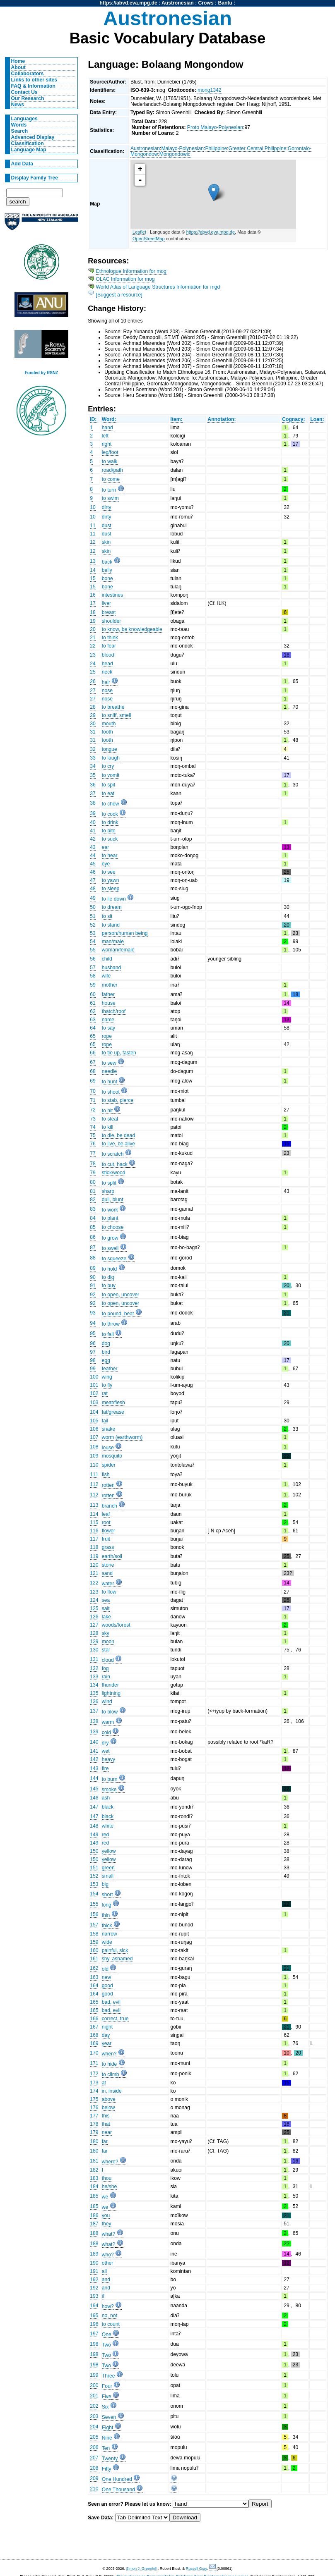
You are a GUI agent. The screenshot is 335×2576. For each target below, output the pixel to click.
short (107, 1894)
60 (93, 994)
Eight (107, 2427)
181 (94, 2161)
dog (106, 1343)
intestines (112, 595)
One (106, 2334)
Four (107, 2386)
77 (93, 1153)
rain (106, 1677)
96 (93, 1343)
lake (106, 1617)
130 (94, 1650)
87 (93, 1247)
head (107, 664)
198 (94, 2344)
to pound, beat (118, 1314)
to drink (110, 822)
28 (93, 707)
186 (94, 2215)
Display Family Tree (34, 178)
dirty (106, 507)
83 (93, 1209)
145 (94, 1789)
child (107, 959)
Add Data (22, 164)
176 (94, 2107)
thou (107, 2178)
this (106, 2116)
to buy (109, 1285)
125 (94, 1608)
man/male (113, 941)
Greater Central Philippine (258, 148)
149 (94, 1835)
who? (108, 2255)
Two (106, 2345)
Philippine (216, 148)
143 (94, 1768)
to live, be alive (118, 1144)
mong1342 (209, 90)
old (105, 1969)
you (106, 2215)
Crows (206, 3)
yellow (109, 1851)
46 (93, 872)
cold (106, 1732)
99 (93, 1369)
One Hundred (117, 2479)
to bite (109, 831)
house (109, 1003)
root (106, 1522)
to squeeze (114, 1259)
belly (107, 570)
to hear (110, 855)
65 (93, 1036)
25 (93, 672)
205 (94, 2437)
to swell (110, 1248)
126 (94, 1617)
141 (94, 1751)
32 (93, 749)
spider (109, 1465)
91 (93, 1285)
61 (93, 1003)
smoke (109, 1789)
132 (94, 1668)
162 (94, 1968)
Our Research (27, 98)
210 (94, 2489)
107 (94, 1437)
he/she (109, 2186)
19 (93, 621)
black (107, 1807)
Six (105, 2407)
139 (94, 1732)
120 (94, 1565)
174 (94, 2091)
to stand (111, 925)
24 (93, 664)
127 (94, 1625)
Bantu (225, 3)
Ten (106, 2448)
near (107, 2132)
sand (107, 1573)
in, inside (112, 2091)
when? (109, 2054)
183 (94, 2178)
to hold (109, 1269)
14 (93, 570)
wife (106, 976)
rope (107, 1036)
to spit (108, 785)
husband (111, 967)
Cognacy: (293, 419)
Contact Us (24, 92)
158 (94, 1934)
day (106, 2035)
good (107, 1985)
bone (107, 578)
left (105, 436)
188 (94, 2233)
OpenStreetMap (149, 238)
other (107, 2263)
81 (93, 1191)
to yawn (110, 880)
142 (94, 1759)
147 (94, 1807)
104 (94, 1412)
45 (93, 864)
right (107, 444)
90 (93, 1277)
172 (94, 2074)
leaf (106, 1514)
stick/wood (113, 1173)
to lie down (114, 899)
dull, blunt (112, 1199)
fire (105, 1768)
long (106, 1905)
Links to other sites (34, 80)
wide (107, 1942)
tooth (107, 732)
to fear (109, 646)
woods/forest (116, 1625)
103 (94, 1402)
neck (107, 672)
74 (93, 1127)
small (107, 1876)
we (105, 2197)
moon (108, 1641)
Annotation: (221, 419)
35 (93, 775)
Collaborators (27, 73)
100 (94, 1377)
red (105, 1835)
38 (93, 803)
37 (93, 793)
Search (19, 131)
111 (94, 1474)
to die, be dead (118, 1135)
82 (93, 1199)
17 (93, 603)
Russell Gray (196, 2568)
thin (106, 1915)
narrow (109, 1934)
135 (94, 1693)
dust (106, 525)
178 (94, 2124)
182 (94, 2170)
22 (93, 646)
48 (93, 888)
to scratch (113, 1154)
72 (93, 1110)
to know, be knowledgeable (132, 629)
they (106, 2224)
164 (94, 1985)
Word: (109, 419)
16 (93, 595)
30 (93, 723)
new (106, 1977)
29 (93, 715)
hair (106, 682)
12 (93, 542)
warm (108, 1722)
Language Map (28, 150)
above (109, 2099)
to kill (107, 1127)
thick (107, 1925)
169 (94, 2043)
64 (93, 1028)
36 (93, 785)
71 (93, 1100)
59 (93, 985)
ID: (93, 419)
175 (94, 2099)
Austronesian (177, 3)
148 (94, 1826)
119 (94, 1556)
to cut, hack (115, 1164)
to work (110, 1210)
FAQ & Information (33, 86)
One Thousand (118, 2489)
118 (94, 1547)
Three (108, 2376)
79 (93, 1173)
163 (94, 1977)
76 (93, 1144)
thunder (110, 1685)
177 (94, 2116)
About (18, 67)
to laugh (111, 758)
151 (94, 1868)
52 (93, 925)
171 (94, 2063)
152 (94, 1876)
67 (93, 1062)
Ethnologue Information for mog (131, 271)
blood (108, 655)
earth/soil (112, 1556)
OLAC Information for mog (125, 279)
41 (93, 831)
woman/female (118, 950)
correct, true (115, 2019)
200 (94, 2385)
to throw (111, 1324)
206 (94, 2447)
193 (94, 2296)
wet (106, 1751)
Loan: (317, 419)
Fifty (106, 2469)
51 (93, 916)
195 (94, 2315)
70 (93, 1091)
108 (94, 1447)
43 (93, 847)
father (108, 994)
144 (94, 1778)
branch (109, 1506)
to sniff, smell (116, 715)
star (106, 1650)
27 (93, 690)
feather (110, 1369)
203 (94, 2416)
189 (94, 2254)
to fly (107, 1385)
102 (94, 1393)
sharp (108, 1191)
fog (105, 1668)
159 (94, 1942)
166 (94, 2019)
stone (108, 1565)
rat (105, 1393)
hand (107, 427)
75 (93, 1135)
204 (94, 2427)
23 (93, 655)
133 (94, 1677)
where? (110, 2162)
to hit (107, 1111)
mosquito (112, 1456)
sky (105, 1633)
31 (93, 732)
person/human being (125, 933)
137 (94, 1711)
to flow (109, 1592)
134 (94, 1685)
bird (106, 1352)
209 (94, 2478)
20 (93, 629)
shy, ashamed (117, 1959)
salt (106, 1608)
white (107, 1826)
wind (107, 1701)
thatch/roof (113, 1011)
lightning (111, 1693)
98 (93, 1360)
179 (94, 2132)
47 (93, 880)
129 (94, 1641)
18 (93, 612)
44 (93, 855)
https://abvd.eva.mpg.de (128, 3)
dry (105, 1743)
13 (93, 561)
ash (106, 1798)
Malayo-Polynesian (182, 148)
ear (105, 847)
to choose (113, 1227)
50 (93, 907)
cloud (108, 1660)
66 (93, 1053)
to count (111, 2324)
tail (105, 1421)
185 (94, 2196)
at (104, 2083)
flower (108, 1531)
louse (108, 1447)
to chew (110, 804)
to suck (110, 839)
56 (93, 959)
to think (110, 637)
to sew (109, 1063)
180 (94, 2141)
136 (94, 1701)
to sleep (111, 888)
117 (94, 1539)
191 (94, 2271)
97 (93, 1352)
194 (94, 2305)
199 (94, 2375)
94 (93, 1323)
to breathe (113, 707)
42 (93, 839)
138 (94, 1721)
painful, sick (115, 1950)
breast (109, 612)
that (106, 2124)
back (107, 562)
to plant (110, 1218)
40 (93, 822)
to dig (108, 1277)
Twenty (110, 2458)
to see (109, 872)
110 (94, 1465)
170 (94, 2053)
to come (111, 479)
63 (93, 1020)
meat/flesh (113, 1402)
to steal (110, 1119)
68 (93, 1071)
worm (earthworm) (122, 1437)
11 (93, 525)
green (108, 1868)
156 (94, 1914)
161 (94, 1959)
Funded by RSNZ (41, 372)
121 (94, 1573)
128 (94, 1633)
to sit (107, 916)
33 (93, 758)
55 (93, 950)
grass (108, 1547)
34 (93, 766)
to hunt (109, 1082)
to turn (109, 490)
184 (94, 2186)
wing (107, 1377)
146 (94, 1798)
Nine (107, 2438)
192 (94, 2279)
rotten (108, 1485)
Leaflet (139, 231)
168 (94, 2035)
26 (93, 681)
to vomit (111, 775)
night (107, 2027)
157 (94, 1925)
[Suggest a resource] (119, 295)
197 (94, 2334)
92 (93, 1295)
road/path (112, 470)
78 (93, 1163)
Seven (109, 2417)
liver (106, 603)
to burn (110, 1779)
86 (93, 1237)
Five (106, 2396)
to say (108, 1028)
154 (94, 1894)
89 (93, 1268)
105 (94, 1421)
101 (94, 1385)
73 (93, 1119)
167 (94, 2027)
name (108, 1020)
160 (94, 1950)
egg (106, 1360)
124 (94, 1600)
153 (94, 1884)
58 (93, 976)
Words (19, 125)
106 (94, 1429)
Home (18, 61)
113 (94, 1505)
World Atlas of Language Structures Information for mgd (158, 287)
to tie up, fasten (119, 1053)
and (106, 2279)
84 (93, 1218)
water (108, 1584)
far (105, 2141)
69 (93, 1081)
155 (94, 1904)
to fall (108, 1334)
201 (94, 2396)
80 (93, 1182)
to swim (110, 498)
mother (110, 985)
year (107, 2043)
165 (94, 2002)
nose (107, 690)
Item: (177, 419)
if (103, 2296)
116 (94, 1531)
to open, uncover (121, 1295)
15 (93, 578)
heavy (108, 1759)
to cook (110, 814)
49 (93, 898)
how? (108, 2306)
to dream (112, 907)
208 (94, 2468)
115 (94, 1522)
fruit (106, 1539)
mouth (109, 723)
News (17, 105)
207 (94, 2458)
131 (94, 1659)
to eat (108, 793)
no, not (109, 2315)
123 (94, 1592)
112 (94, 1484)
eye (106, 864)
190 (94, 2263)
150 (94, 1851)
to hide (109, 2064)
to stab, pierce (117, 1100)
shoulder (111, 621)
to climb (110, 2074)
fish (106, 1474)
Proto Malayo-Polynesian (215, 127)
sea (106, 1600)
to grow (110, 1238)
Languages (24, 119)
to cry (108, 766)
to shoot (111, 1092)
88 (93, 1258)
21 (93, 637)
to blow (110, 1712)
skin (106, 542)
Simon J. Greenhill (141, 2568)
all (104, 2271)
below (108, 2107)
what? (108, 2234)
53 (93, 933)
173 (94, 2083)
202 (94, 2406)
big (105, 1884)
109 (94, 1456)
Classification (27, 143)
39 (93, 813)
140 (94, 1742)
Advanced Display (33, 137)
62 (93, 1011)
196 (94, 2324)
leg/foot (110, 452)
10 (93, 507)
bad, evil (111, 2002)
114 (94, 1514)
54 (93, 941)
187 (94, 2224)
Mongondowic (174, 154)
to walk (110, 461)
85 (93, 1227)
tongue (109, 749)
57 (93, 967)
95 (93, 1333)
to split (109, 1183)
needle (109, 1071)
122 (94, 1583)
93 (93, 1313)
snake (108, 1429)
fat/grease (113, 1412)
